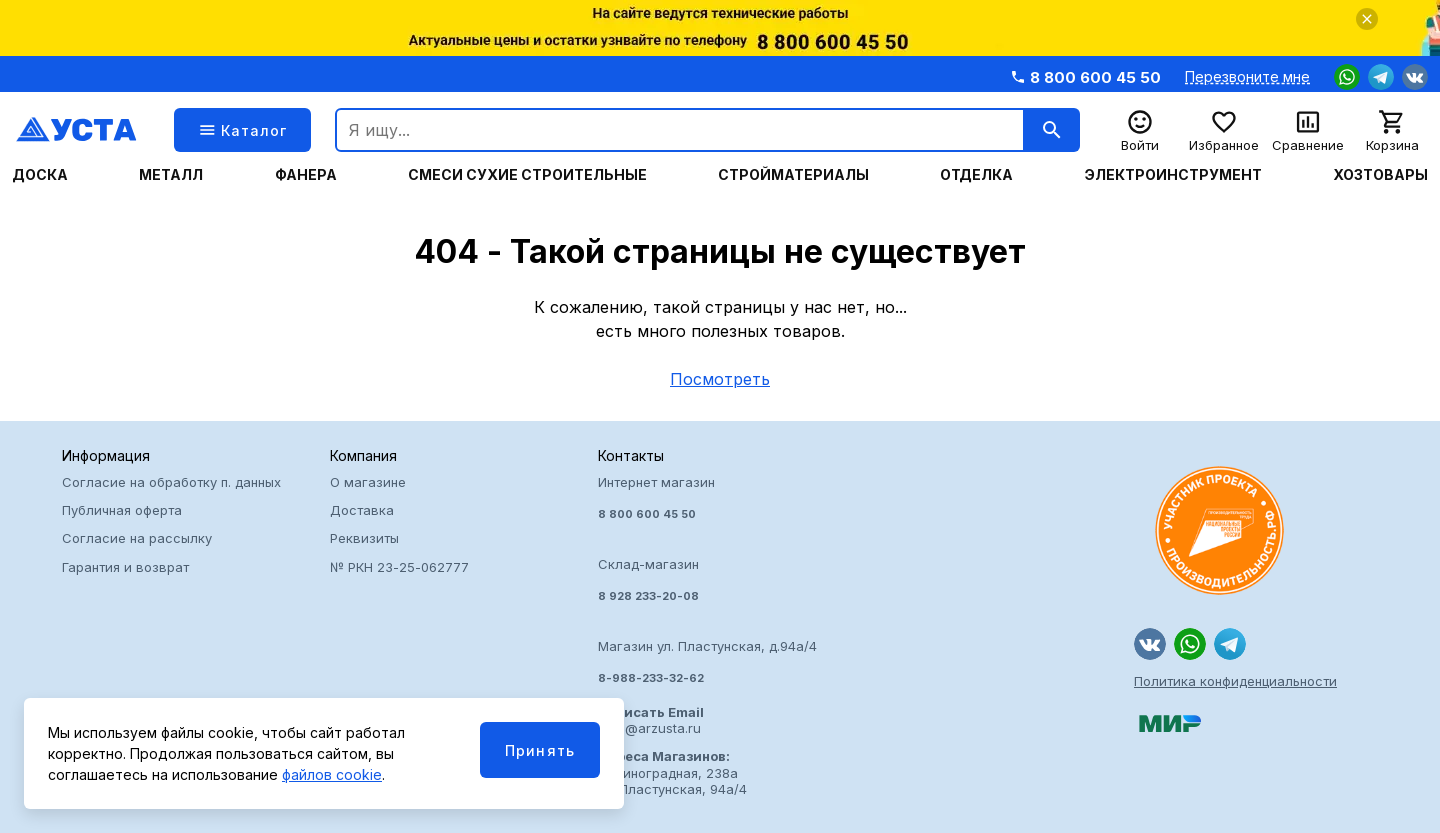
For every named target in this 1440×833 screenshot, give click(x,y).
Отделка (976, 175)
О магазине (368, 482)
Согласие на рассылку (137, 538)
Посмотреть (720, 379)
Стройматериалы (793, 175)
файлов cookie (332, 774)
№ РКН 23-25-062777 (399, 567)
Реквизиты (364, 538)
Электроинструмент (1173, 175)
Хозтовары (1380, 175)
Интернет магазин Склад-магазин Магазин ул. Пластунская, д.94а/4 (720, 580)
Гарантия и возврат (125, 567)
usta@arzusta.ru (651, 720)
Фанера (306, 175)
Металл (171, 175)
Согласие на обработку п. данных (171, 482)
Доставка (362, 510)
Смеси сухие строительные (527, 175)
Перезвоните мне (1247, 77)
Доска (40, 175)
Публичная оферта (122, 510)
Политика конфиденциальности (1235, 681)
